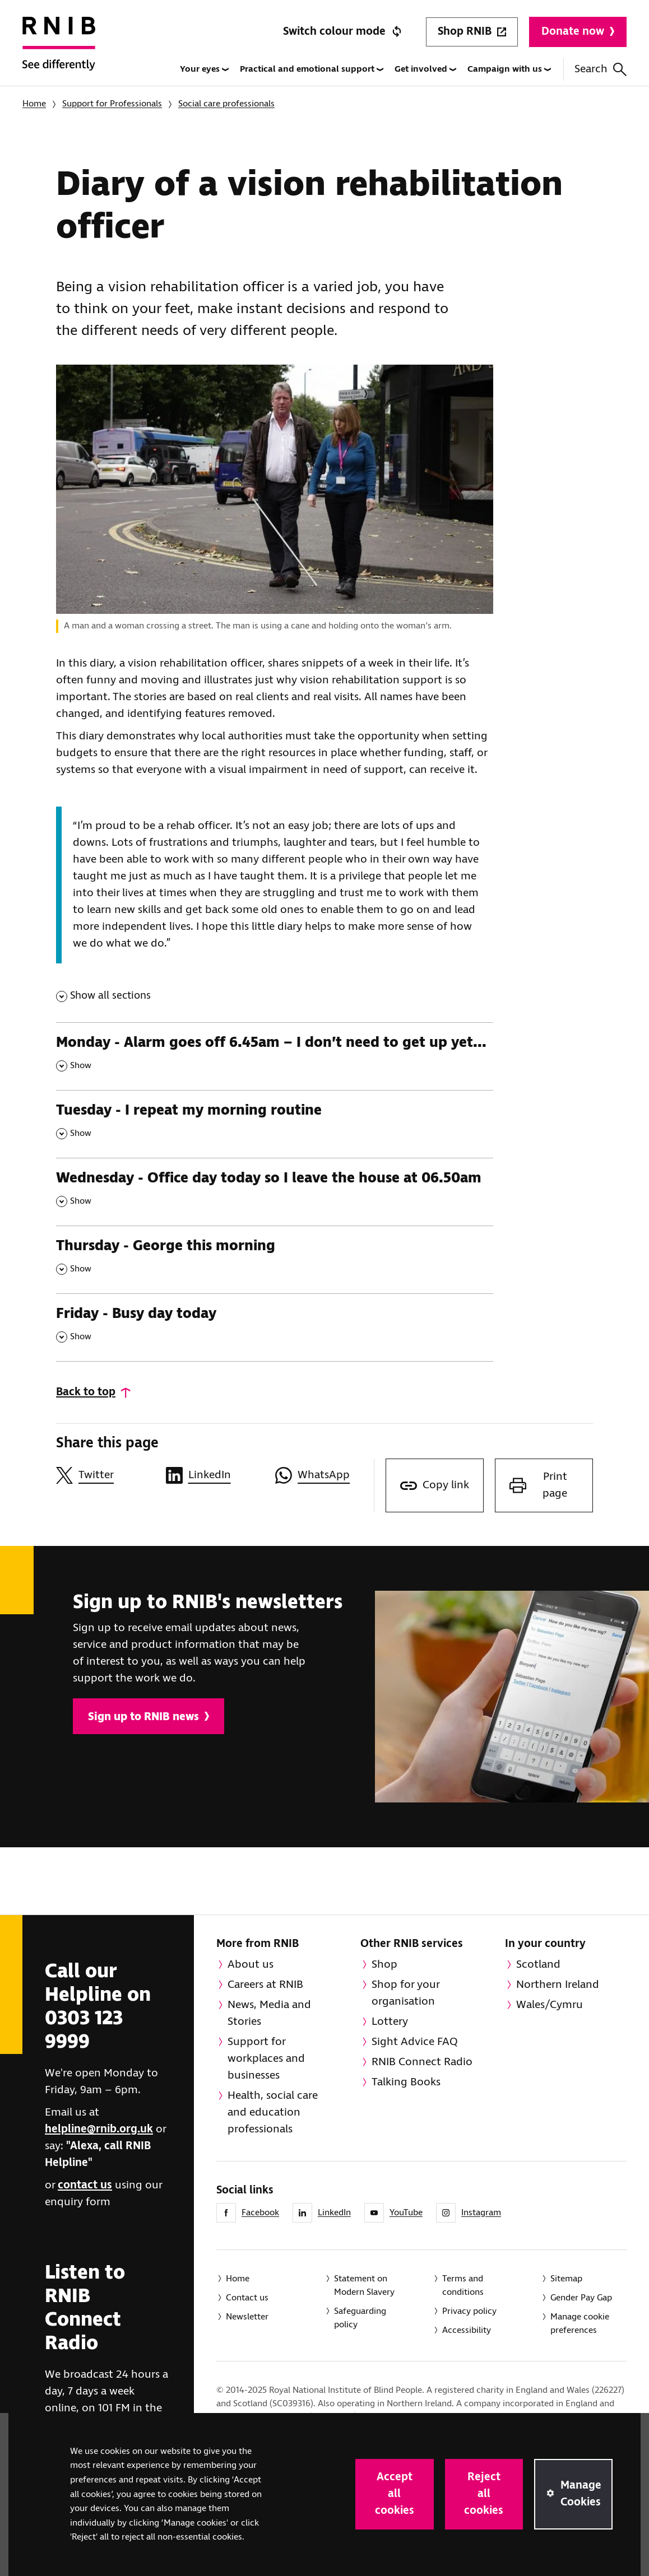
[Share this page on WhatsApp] (324, 1475)
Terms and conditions (463, 2285)
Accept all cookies (394, 2494)
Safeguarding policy (360, 2318)
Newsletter (247, 2317)
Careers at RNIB (265, 1984)
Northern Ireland (557, 1984)
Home (34, 104)
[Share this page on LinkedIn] (215, 1475)
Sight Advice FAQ (415, 2041)
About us (250, 1964)
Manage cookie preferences (579, 2323)
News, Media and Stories (269, 2013)
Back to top (85, 1392)
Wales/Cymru (549, 2005)
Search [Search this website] (600, 69)
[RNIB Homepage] (58, 51)
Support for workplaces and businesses (266, 2058)
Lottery (390, 2021)
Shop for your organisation (406, 1993)
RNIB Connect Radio (422, 2062)
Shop (384, 1964)
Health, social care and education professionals (273, 2112)
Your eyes (204, 69)
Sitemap (566, 2279)
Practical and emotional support (311, 69)
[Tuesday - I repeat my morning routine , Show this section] (274, 1124)
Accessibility (466, 2330)
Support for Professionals (112, 104)
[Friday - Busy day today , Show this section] (274, 1327)
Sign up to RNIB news (148, 1717)
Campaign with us (509, 69)
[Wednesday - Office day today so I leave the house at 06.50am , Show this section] (274, 1192)
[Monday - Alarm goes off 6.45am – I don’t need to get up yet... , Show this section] (274, 1056)
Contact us (247, 2298)
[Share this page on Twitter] (105, 1475)
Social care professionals (226, 104)
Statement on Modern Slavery (364, 2285)
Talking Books (406, 2082)
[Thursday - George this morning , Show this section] (274, 1259)
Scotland (538, 1964)
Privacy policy (469, 2311)
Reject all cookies (483, 2494)
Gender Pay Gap (581, 2298)
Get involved (425, 69)
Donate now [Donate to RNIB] (577, 31)
